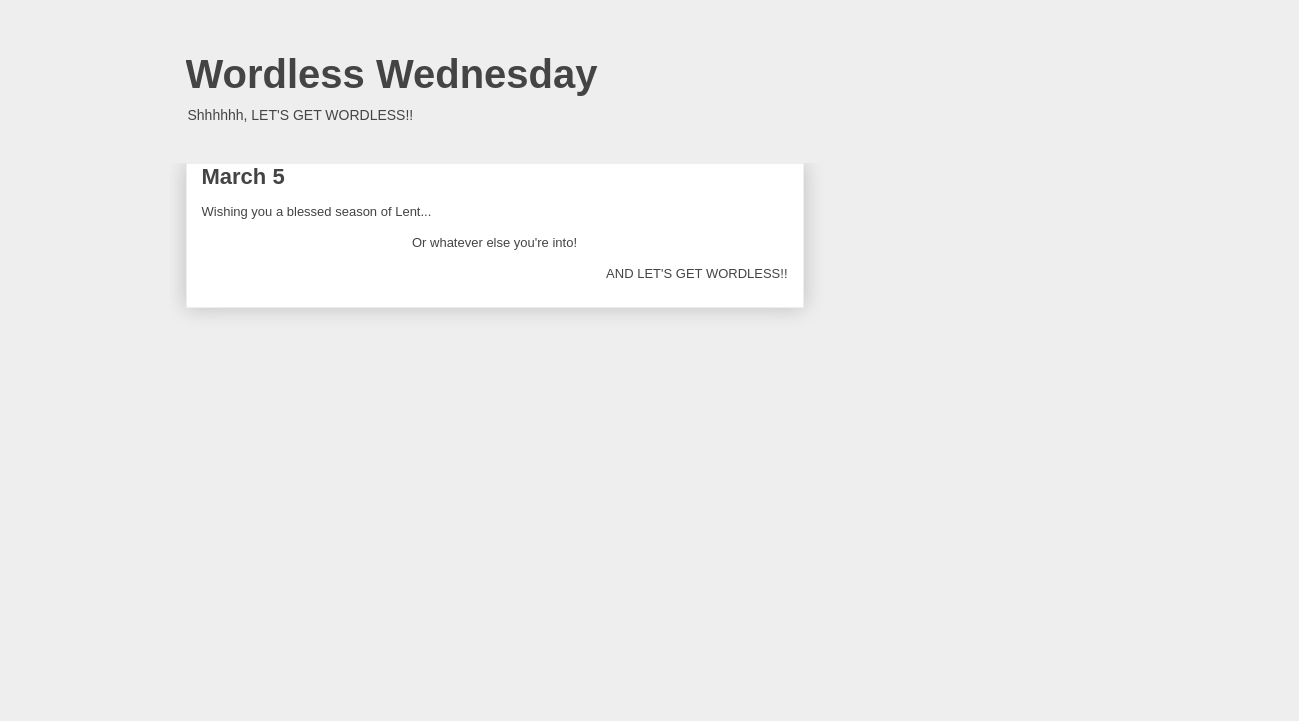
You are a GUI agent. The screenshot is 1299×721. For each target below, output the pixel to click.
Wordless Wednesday (392, 74)
